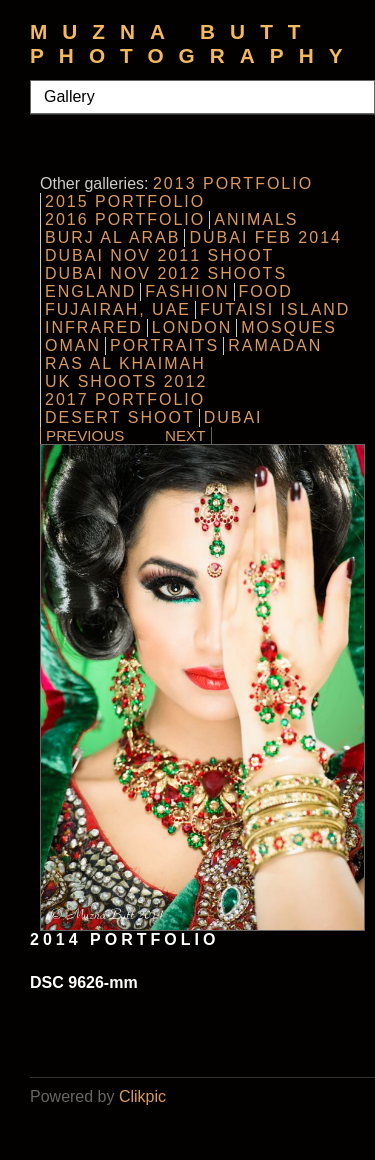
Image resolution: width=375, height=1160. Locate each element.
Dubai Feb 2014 (265, 237)
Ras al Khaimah (125, 363)
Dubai (233, 417)
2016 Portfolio (125, 219)
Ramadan (275, 345)
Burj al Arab (112, 237)
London (192, 327)
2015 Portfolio (125, 201)
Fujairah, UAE (118, 309)
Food (266, 291)
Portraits (164, 345)
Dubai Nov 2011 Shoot (159, 255)
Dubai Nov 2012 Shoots (166, 273)
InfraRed (94, 327)
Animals (256, 219)
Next (185, 435)
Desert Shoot (120, 417)
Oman (73, 345)
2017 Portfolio (125, 399)
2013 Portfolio (233, 183)
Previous (85, 435)
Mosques (289, 327)
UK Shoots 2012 (126, 381)
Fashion (187, 291)
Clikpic (142, 1096)
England (90, 291)
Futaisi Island (275, 309)
